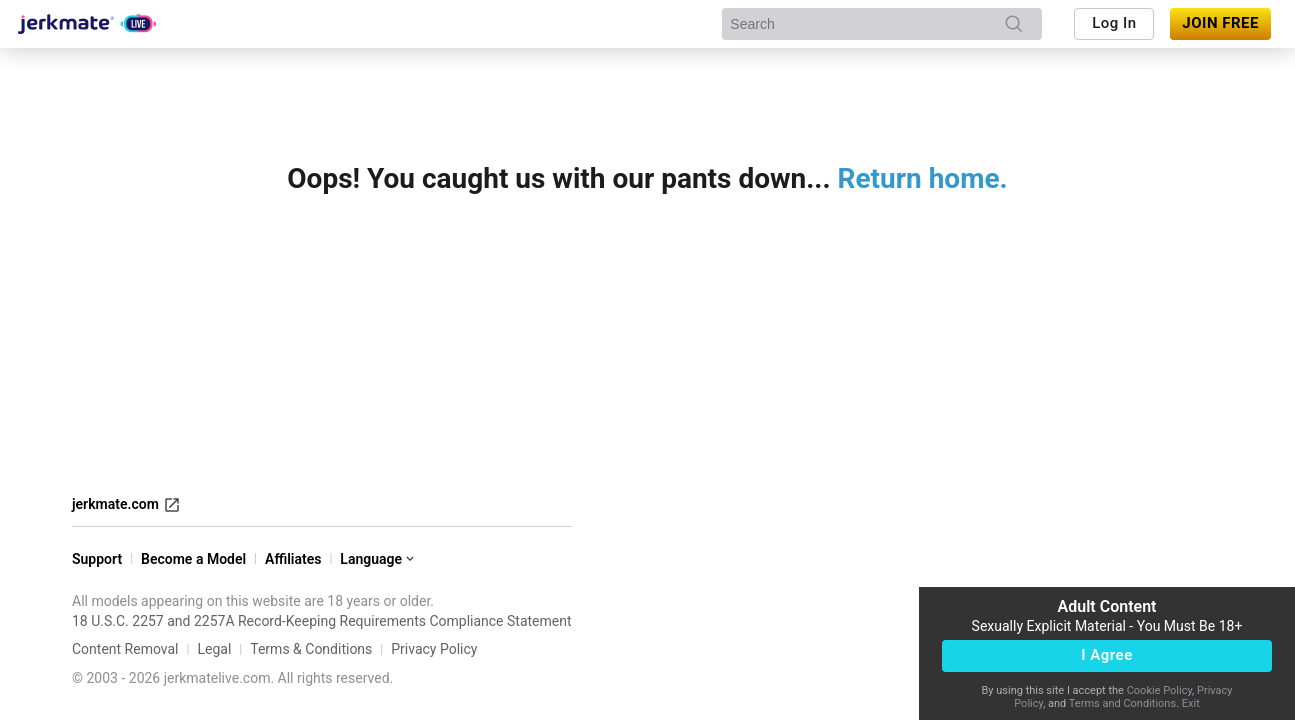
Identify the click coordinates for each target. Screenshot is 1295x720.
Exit (1191, 703)
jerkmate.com (126, 505)
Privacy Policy (434, 649)
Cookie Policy (1159, 690)
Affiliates (293, 559)
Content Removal (125, 649)
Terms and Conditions (1122, 703)
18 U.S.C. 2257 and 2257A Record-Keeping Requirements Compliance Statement (322, 621)
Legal (214, 649)
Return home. (923, 178)
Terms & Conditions (311, 649)
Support (97, 559)
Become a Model (193, 559)
